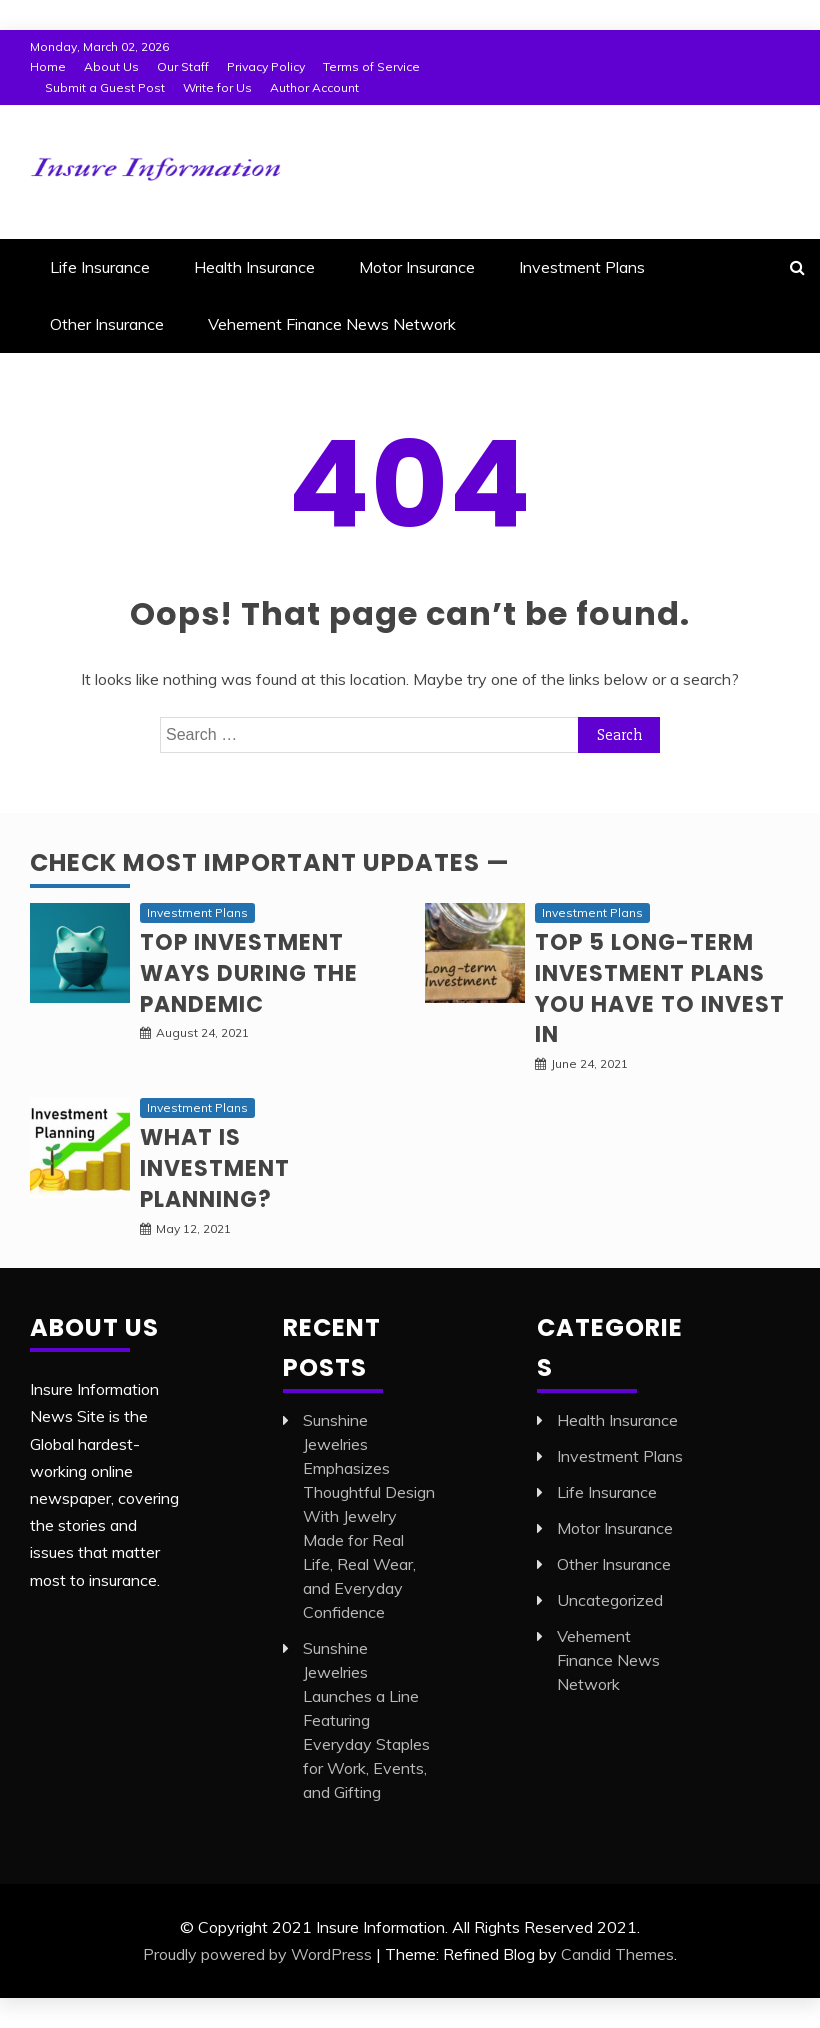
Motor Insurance (417, 267)
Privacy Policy (266, 66)
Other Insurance (107, 324)
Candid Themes (617, 1954)
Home (48, 66)
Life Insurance (100, 267)
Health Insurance (254, 267)
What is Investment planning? (215, 1168)
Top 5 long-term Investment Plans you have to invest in (660, 988)
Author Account (314, 87)
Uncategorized (610, 1600)
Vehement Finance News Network (332, 324)
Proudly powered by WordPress (257, 1954)
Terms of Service (371, 66)
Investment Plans (582, 267)
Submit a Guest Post (105, 87)
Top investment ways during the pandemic (249, 973)
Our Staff (183, 66)
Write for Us (217, 87)
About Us (111, 66)
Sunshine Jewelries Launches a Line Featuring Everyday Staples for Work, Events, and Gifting (366, 1720)
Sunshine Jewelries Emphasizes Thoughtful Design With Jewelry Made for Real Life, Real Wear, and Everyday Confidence (369, 1516)
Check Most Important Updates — (270, 862)
